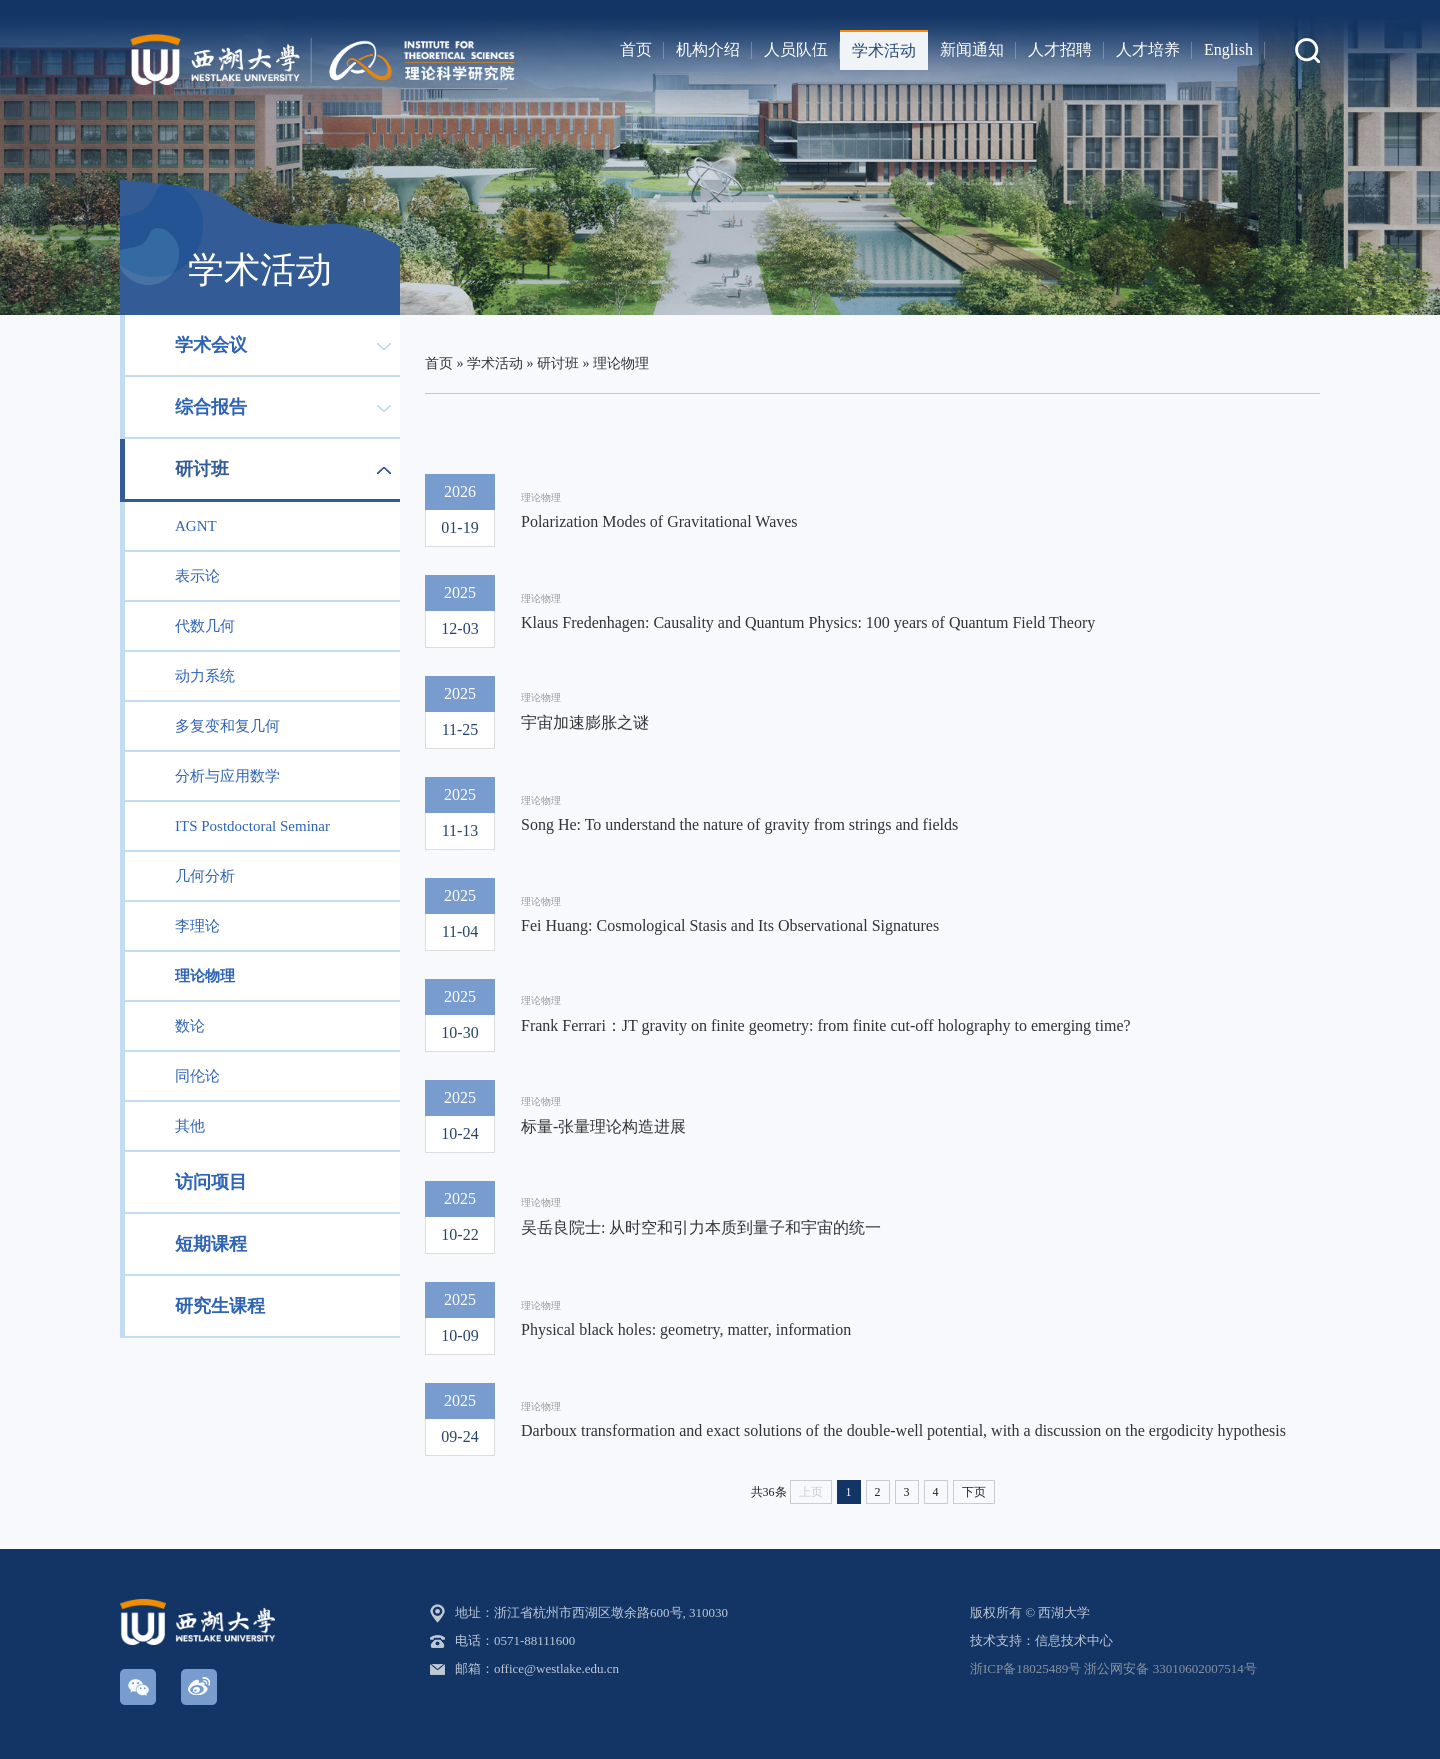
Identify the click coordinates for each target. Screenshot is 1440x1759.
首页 (636, 49)
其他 (190, 1126)
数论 (190, 1026)
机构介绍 (708, 49)
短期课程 (211, 1244)
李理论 (197, 926)
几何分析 (205, 876)
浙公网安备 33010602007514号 (1170, 1668)
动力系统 (205, 676)
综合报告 (211, 407)
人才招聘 (1060, 49)
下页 (974, 1492)
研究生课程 (220, 1306)
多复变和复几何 (227, 726)
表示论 (197, 576)
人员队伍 (796, 49)
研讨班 (202, 469)
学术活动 (884, 50)
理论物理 (205, 976)
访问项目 (211, 1182)
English (1228, 49)
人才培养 (1148, 49)
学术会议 (211, 345)
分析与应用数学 (227, 776)
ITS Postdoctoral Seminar (252, 826)
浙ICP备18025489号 (1025, 1668)
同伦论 (197, 1076)
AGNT (196, 526)
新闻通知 (972, 49)
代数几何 (205, 626)
